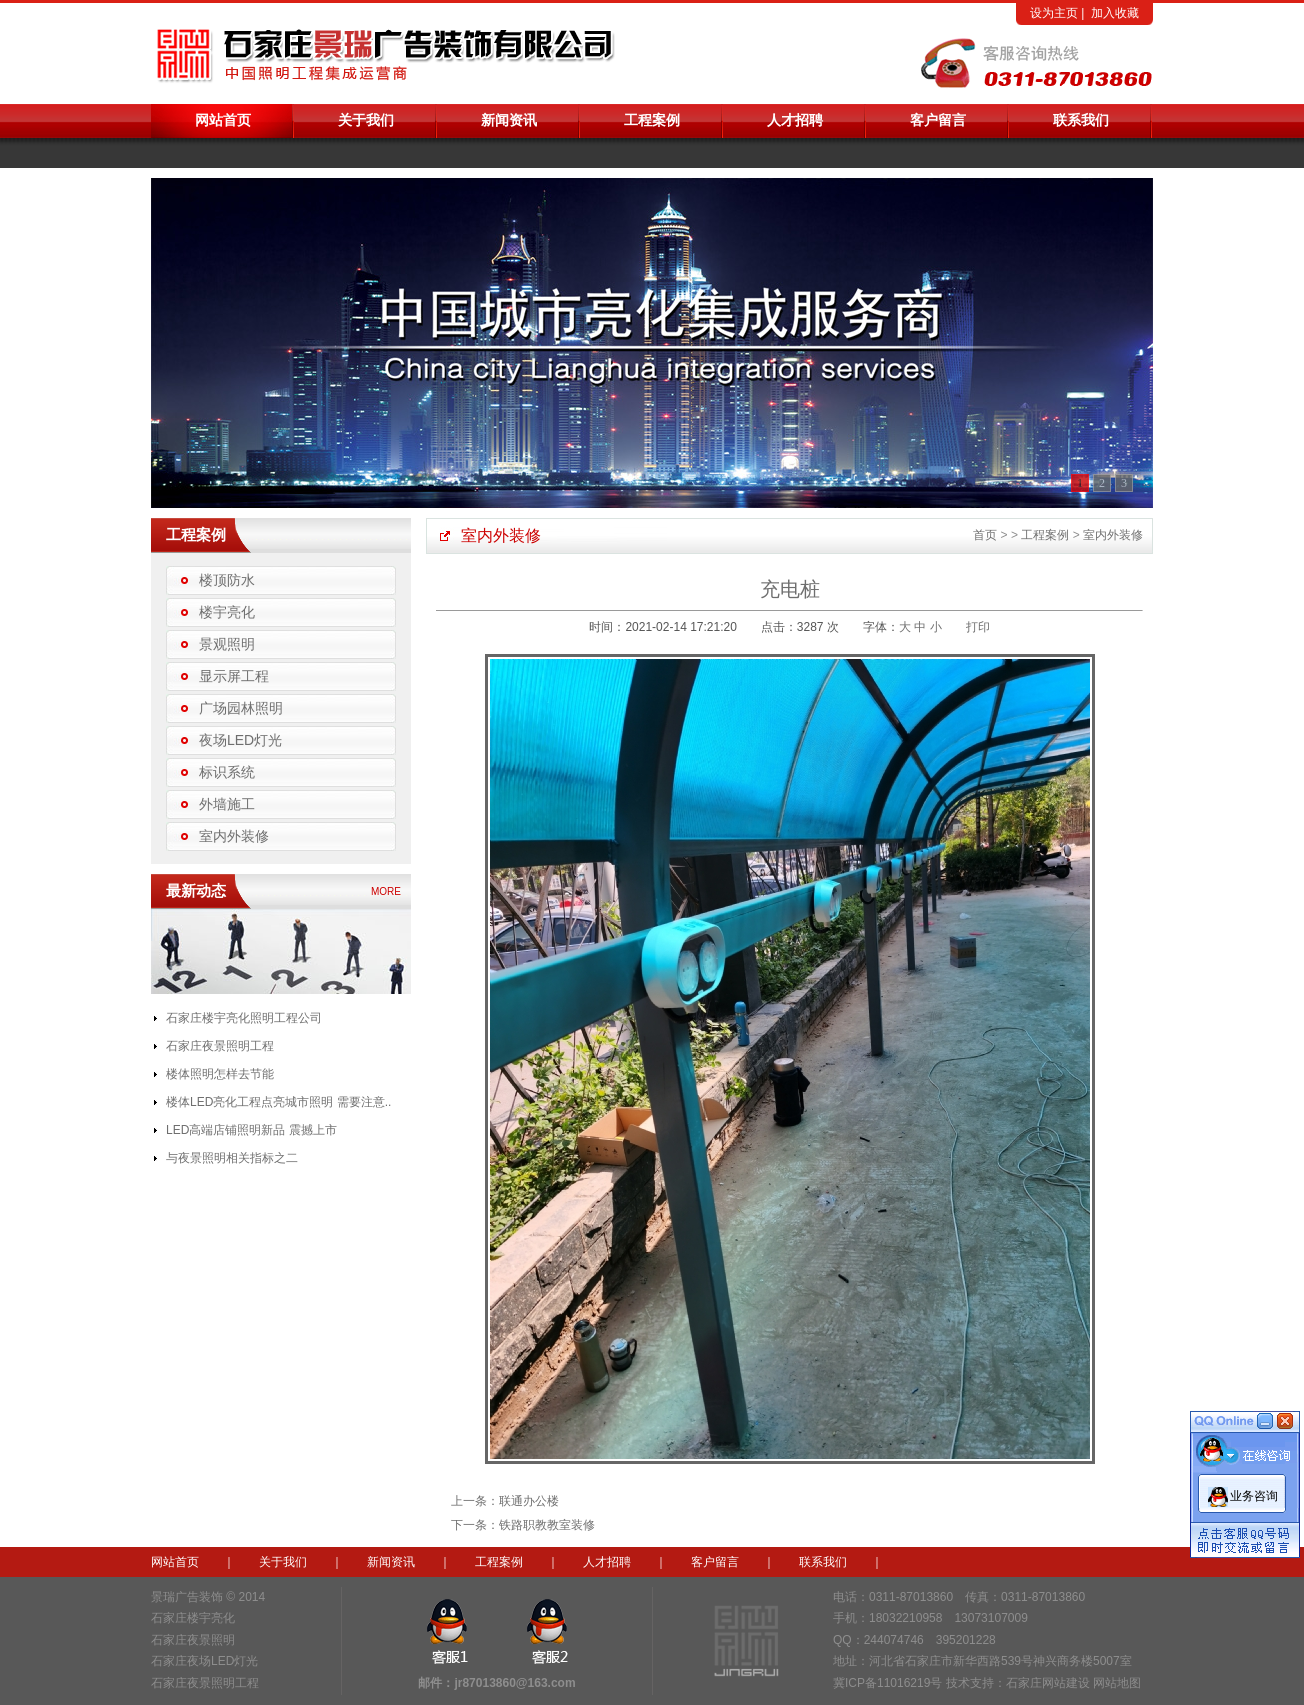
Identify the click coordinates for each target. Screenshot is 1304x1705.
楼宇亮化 (227, 612)
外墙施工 (227, 804)
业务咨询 (1254, 1488)
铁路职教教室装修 (547, 1525)
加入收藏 (1115, 13)
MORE (386, 891)
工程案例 (652, 120)
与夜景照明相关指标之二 (232, 1158)
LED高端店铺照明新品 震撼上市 (251, 1130)
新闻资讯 (509, 120)
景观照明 (227, 644)
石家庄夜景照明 (193, 1640)
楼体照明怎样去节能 (220, 1074)
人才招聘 (795, 120)
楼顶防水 (227, 580)
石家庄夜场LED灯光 (204, 1661)
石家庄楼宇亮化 (193, 1618)
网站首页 (223, 120)
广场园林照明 (241, 708)
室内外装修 (234, 836)
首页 (985, 535)
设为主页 (1054, 13)
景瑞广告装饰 (187, 1597)
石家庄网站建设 (1048, 1683)
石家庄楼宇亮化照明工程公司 (244, 1018)
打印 (978, 627)
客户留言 (938, 120)
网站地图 (1117, 1683)
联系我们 (1081, 120)
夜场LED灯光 (240, 740)
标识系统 (227, 772)
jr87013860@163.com (514, 1683)
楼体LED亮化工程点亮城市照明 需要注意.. (278, 1102)
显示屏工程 (234, 676)
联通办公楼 (529, 1501)
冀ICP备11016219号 (887, 1683)
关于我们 (366, 120)
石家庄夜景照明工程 (220, 1046)
